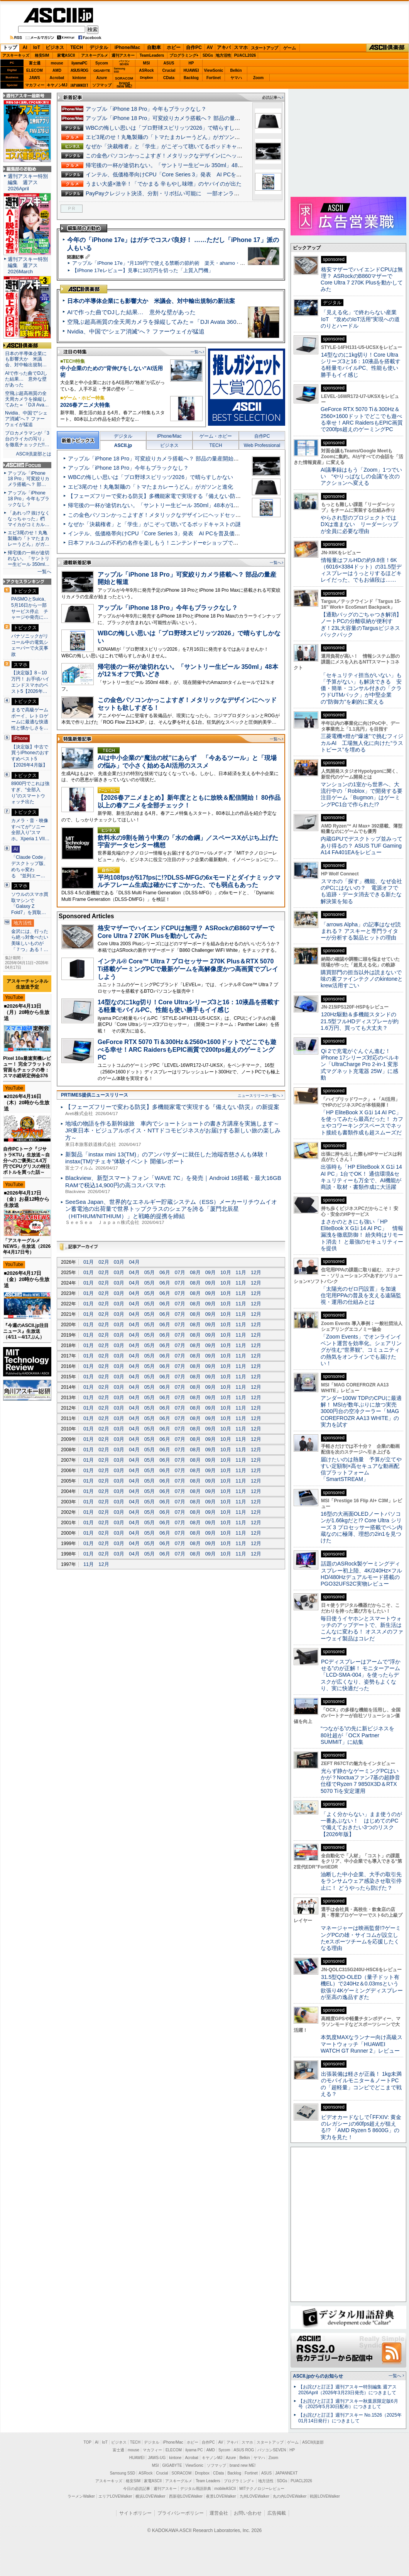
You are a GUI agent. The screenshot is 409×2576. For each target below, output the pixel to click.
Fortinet (213, 78)
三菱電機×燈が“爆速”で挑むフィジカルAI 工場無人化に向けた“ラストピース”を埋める (362, 743)
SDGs (208, 55)
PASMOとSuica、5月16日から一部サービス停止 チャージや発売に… (30, 608)
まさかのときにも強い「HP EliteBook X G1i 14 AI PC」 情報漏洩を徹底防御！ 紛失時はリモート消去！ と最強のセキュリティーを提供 (362, 1235)
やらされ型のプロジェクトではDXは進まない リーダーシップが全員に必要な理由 (360, 524)
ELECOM (34, 70)
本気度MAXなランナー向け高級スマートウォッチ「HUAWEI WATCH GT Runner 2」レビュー (361, 2044)
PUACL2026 (245, 55)
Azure (101, 78)
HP (191, 63)
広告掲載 (276, 2513)
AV (210, 47)
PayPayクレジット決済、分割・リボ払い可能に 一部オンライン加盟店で (176, 193)
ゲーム (289, 48)
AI (25, 47)
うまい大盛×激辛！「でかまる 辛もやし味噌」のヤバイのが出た (164, 184)
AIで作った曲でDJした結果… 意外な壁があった (131, 312)
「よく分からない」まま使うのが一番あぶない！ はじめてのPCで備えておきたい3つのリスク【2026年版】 (361, 1824)
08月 (195, 1272)
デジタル (99, 47)
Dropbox (146, 78)
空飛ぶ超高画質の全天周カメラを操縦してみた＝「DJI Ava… (27, 399)
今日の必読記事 (136, 2488)
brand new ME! (242, 2465)
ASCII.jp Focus (27, 465)
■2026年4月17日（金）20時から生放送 (26, 1279)
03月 (119, 1262)
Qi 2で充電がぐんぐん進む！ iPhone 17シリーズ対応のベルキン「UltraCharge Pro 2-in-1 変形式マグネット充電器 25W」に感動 (360, 1064)
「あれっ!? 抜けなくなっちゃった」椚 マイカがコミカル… (29, 518)
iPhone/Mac (127, 47)
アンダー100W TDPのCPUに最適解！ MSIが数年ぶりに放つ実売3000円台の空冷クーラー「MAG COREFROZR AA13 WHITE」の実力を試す (361, 1411)
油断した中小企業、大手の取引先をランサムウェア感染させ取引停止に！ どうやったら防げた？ (361, 1881)
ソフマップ (102, 85)
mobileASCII (225, 2488)
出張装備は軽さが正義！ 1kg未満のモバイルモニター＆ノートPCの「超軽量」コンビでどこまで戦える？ (361, 2084)
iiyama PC (194, 2450)
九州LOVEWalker (254, 2496)
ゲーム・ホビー (215, 436)
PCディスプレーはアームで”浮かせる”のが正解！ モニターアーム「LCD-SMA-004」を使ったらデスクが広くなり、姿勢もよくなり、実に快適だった (361, 1675)
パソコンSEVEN (124, 63)
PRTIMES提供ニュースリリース (94, 1095)
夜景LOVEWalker (221, 2496)
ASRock (146, 70)
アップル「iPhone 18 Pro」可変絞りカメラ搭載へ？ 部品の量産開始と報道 (176, 118)
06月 (164, 1272)
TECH (76, 47)
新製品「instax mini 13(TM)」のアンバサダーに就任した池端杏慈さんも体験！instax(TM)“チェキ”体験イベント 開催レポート (167, 1158)
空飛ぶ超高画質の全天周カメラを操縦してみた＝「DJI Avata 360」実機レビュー (172, 321)
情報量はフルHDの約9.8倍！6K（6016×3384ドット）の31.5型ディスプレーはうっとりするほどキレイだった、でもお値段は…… (361, 570)
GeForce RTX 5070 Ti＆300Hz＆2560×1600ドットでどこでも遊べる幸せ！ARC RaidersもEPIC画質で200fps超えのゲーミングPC (187, 1049)
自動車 (154, 47)
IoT (36, 47)
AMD (56, 70)
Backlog (191, 78)
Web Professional (262, 445)
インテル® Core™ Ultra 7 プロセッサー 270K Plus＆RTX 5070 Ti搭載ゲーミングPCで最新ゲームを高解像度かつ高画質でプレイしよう (188, 969)
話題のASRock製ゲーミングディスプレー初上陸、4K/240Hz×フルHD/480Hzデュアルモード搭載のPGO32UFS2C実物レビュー (361, 1573)
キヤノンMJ (57, 85)
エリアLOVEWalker (115, 2496)
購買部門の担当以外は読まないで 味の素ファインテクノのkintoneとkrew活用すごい (364, 979)
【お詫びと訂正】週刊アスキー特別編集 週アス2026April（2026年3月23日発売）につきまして (347, 2389)
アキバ (224, 47)
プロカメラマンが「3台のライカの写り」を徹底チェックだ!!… (27, 438)
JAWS (34, 78)
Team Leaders (208, 2481)
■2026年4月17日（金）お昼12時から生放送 (26, 1199)
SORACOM (182, 2473)
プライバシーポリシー (180, 2513)
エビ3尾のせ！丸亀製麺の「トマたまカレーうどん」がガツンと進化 (168, 137)
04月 (134, 1262)
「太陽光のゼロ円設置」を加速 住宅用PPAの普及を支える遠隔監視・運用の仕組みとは (361, 1295)
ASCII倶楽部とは (33, 454)
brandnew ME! (124, 85)
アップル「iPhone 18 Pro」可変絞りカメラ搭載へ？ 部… (28, 479)
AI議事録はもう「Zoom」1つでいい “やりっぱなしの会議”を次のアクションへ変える (361, 476)
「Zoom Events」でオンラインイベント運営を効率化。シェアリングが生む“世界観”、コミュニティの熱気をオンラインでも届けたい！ (361, 1350)
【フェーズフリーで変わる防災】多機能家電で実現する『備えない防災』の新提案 (168, 496)
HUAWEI (191, 70)
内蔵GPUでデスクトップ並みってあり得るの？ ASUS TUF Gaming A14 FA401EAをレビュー (361, 845)
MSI (146, 63)
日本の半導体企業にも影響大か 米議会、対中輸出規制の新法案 (151, 301)
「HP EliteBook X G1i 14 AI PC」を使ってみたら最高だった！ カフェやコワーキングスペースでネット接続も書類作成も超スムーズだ (362, 1122)
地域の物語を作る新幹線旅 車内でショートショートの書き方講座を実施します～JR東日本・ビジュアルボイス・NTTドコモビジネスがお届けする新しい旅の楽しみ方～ (173, 1130)
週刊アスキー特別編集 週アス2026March (28, 265)
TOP (87, 2442)
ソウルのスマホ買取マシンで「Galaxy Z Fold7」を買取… (29, 903)
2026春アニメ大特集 (85, 405)
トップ (10, 47)
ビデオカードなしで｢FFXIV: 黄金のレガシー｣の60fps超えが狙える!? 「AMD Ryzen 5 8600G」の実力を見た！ (361, 2127)
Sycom (101, 63)
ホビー (174, 47)
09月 (210, 1272)
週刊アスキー (123, 55)
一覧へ (196, 352)
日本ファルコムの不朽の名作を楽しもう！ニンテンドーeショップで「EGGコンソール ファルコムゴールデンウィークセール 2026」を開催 (237, 543)
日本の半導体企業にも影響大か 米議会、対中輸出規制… (26, 359)
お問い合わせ (248, 2513)
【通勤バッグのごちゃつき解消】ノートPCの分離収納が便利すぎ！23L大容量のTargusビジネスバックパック (361, 624)
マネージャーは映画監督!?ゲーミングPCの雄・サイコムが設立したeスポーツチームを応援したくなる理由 (361, 1938)
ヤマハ (236, 78)
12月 (256, 1272)
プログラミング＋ (239, 2481)
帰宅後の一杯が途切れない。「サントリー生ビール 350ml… (28, 558)
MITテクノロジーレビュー (261, 2488)
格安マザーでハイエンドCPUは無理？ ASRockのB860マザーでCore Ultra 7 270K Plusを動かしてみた (362, 279)
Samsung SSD (122, 2473)
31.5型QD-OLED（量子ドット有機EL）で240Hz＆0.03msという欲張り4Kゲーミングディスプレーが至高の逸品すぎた (362, 1987)
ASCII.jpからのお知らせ (318, 2376)
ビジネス (55, 47)
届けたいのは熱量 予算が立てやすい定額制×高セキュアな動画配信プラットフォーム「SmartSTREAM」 (361, 1469)
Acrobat (57, 78)
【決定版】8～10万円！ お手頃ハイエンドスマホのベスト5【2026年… (30, 682)
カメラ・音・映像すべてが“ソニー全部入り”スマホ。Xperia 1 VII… (30, 829)
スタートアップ (264, 48)
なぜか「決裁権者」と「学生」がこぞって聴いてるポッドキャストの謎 (172, 146)
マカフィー (34, 85)
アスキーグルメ (94, 55)
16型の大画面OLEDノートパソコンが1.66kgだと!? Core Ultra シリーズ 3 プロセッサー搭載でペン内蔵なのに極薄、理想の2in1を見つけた (361, 1527)
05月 (149, 1272)
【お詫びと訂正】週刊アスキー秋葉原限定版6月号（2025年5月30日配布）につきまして (348, 2404)
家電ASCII (66, 55)
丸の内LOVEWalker (289, 2496)
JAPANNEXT (79, 85)
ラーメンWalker (81, 2496)
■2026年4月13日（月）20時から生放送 (26, 1012)
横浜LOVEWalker (150, 2496)
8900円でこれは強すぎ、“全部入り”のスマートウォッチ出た (30, 792)
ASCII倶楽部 (387, 48)
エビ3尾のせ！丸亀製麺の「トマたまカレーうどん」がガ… (28, 538)
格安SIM (42, 55)
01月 (88, 1262)
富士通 (35, 63)
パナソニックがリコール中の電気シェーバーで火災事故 (29, 645)
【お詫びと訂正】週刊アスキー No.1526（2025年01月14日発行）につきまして (350, 2418)
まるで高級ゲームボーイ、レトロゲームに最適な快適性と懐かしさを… (29, 719)
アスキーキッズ (15, 55)
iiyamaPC (79, 63)
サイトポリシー (135, 2513)
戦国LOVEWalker (325, 2496)
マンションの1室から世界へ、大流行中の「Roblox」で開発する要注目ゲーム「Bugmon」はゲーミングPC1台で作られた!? (361, 794)
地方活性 (223, 55)
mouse (57, 63)
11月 (241, 1272)
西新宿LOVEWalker (186, 2496)
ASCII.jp (58, 15)
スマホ (241, 47)
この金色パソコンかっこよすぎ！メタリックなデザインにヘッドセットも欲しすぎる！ (191, 155)
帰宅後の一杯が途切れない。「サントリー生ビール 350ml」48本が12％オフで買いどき (191, 165)
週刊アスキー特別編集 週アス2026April (28, 182)
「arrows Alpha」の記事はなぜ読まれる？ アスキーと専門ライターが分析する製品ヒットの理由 (361, 931)
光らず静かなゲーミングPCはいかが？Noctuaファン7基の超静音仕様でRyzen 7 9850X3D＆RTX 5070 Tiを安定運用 (360, 1781)
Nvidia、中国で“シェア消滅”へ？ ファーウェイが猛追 (135, 331)
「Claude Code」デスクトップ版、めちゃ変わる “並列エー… (29, 866)
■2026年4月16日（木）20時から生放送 (26, 1102)
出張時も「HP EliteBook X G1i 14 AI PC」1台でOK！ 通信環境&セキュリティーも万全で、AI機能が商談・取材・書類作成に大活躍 (361, 1177)
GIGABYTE (101, 71)
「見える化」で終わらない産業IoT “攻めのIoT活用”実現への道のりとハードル (360, 319)
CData (168, 78)
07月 (180, 1272)
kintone (79, 78)
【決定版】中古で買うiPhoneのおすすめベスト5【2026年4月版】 (30, 756)
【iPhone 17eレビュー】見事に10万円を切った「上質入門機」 (142, 270)
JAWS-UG (157, 2458)
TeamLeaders (152, 55)
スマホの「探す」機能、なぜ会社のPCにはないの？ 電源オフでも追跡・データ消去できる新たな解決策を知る (361, 891)
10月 (225, 1272)
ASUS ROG (79, 70)
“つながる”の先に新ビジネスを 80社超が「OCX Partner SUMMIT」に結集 (360, 1735)
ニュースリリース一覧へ (259, 1095)
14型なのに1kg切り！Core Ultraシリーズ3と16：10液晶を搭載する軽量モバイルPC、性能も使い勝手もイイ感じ (361, 365)
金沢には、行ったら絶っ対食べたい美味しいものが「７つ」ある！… (29, 940)
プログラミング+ (184, 55)
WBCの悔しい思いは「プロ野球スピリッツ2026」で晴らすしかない (168, 128)
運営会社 (219, 2513)
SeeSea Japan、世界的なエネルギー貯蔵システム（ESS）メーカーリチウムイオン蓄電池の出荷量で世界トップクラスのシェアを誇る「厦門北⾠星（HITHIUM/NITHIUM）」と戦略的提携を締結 (171, 1208)
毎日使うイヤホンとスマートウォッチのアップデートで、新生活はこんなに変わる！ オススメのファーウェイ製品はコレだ (362, 1628)
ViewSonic (213, 70)
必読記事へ (271, 97)
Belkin (236, 70)
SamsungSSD (119, 70)
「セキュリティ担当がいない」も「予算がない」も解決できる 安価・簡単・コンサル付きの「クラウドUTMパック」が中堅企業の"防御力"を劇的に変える (361, 688)
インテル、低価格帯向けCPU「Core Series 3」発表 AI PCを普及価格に (174, 174)
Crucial (169, 70)
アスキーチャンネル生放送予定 (27, 984)
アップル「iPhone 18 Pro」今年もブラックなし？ (146, 109)
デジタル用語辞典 (195, 2488)
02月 (103, 1262)
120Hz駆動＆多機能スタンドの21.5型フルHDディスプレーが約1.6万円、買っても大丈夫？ (360, 1021)
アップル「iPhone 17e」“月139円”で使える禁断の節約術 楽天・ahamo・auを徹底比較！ (173, 263)
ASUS (169, 63)
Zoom (258, 78)
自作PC (194, 47)
